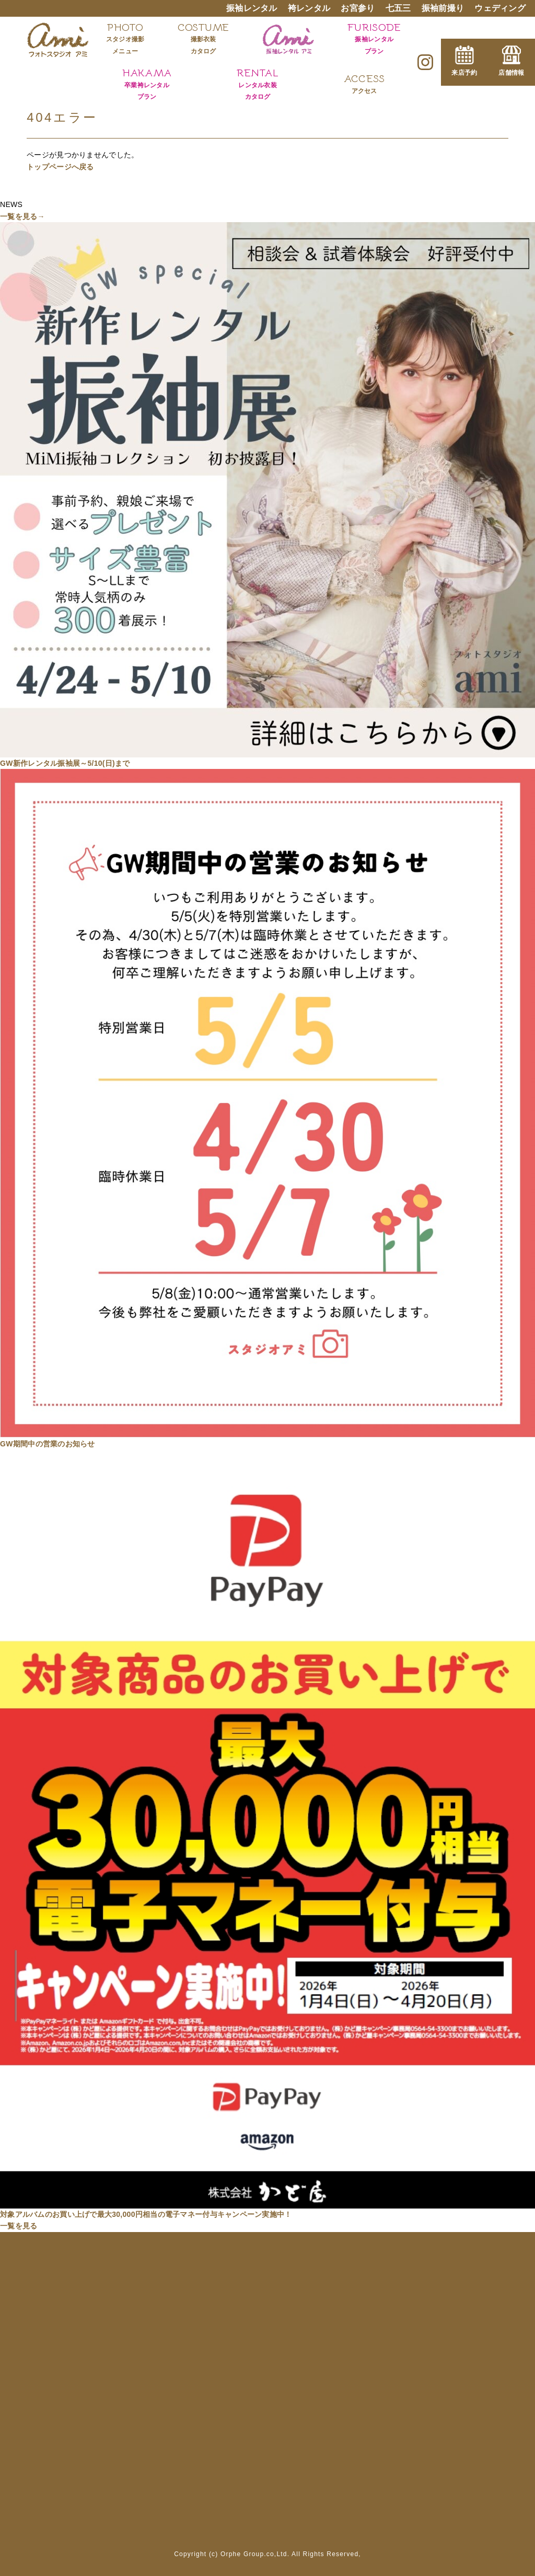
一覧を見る (18, 2226)
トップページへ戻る (60, 167)
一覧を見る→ (22, 216)
